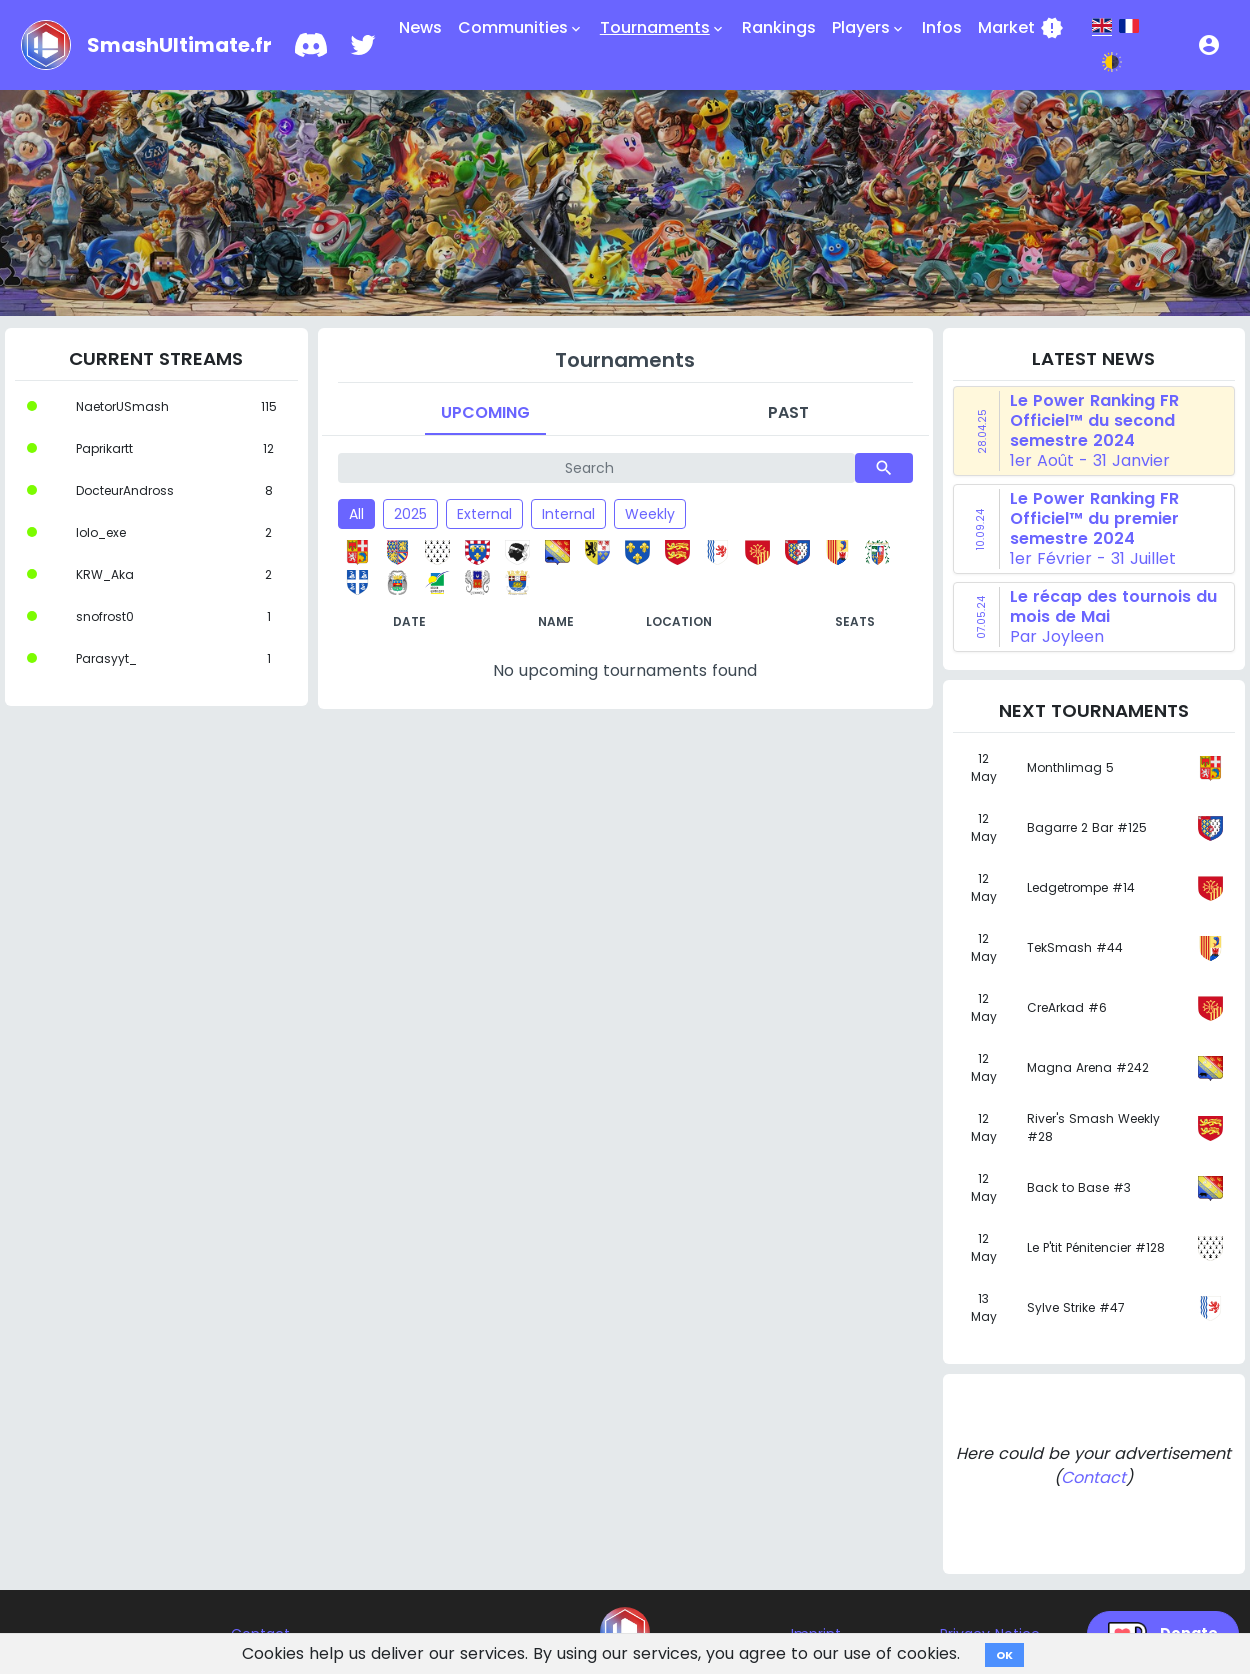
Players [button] (869, 28)
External (484, 514)
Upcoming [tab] (485, 412)
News (420, 27)
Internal (568, 514)
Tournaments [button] (663, 28)
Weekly (650, 514)
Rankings (779, 27)
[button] (1209, 45)
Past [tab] (788, 412)
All (356, 514)
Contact (1093, 1477)
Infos (942, 27)
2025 (410, 514)
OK (1004, 1655)
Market (1021, 28)
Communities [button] (521, 28)
